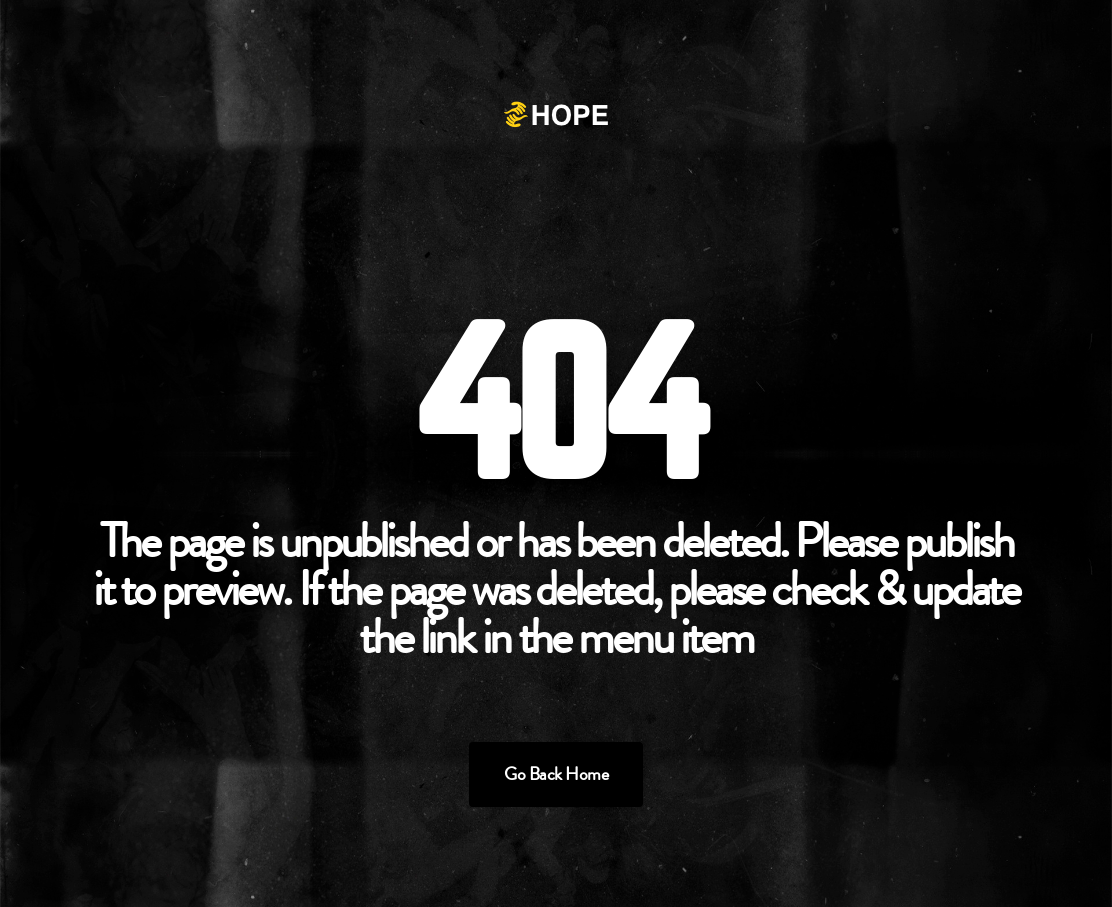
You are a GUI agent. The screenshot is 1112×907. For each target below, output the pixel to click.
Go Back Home (556, 774)
